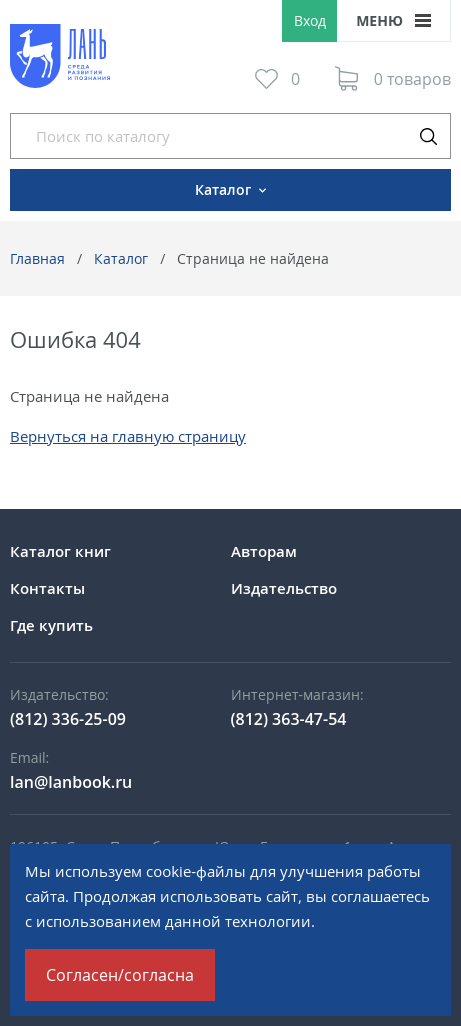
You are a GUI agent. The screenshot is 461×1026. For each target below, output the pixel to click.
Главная (37, 258)
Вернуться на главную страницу (128, 436)
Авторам (264, 551)
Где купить (51, 625)
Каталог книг (60, 551)
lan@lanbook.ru (71, 782)
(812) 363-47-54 (289, 719)
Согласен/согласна (120, 975)
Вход (310, 20)
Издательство (284, 588)
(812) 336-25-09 (68, 719)
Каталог (121, 258)
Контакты (47, 588)
